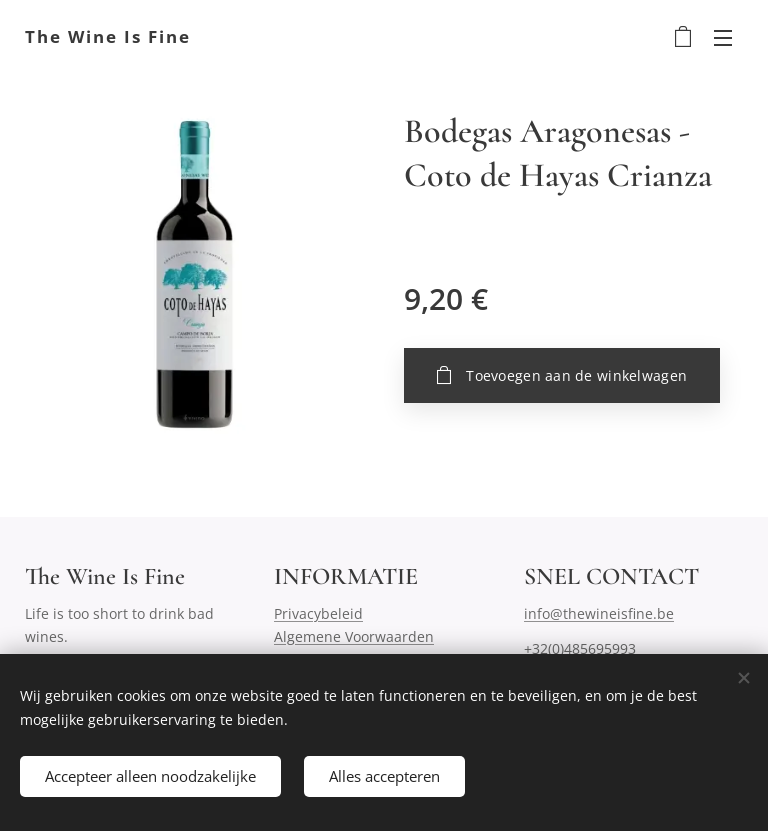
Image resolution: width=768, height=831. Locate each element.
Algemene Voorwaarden (354, 636)
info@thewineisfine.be (599, 613)
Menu (723, 38)
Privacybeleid (318, 613)
